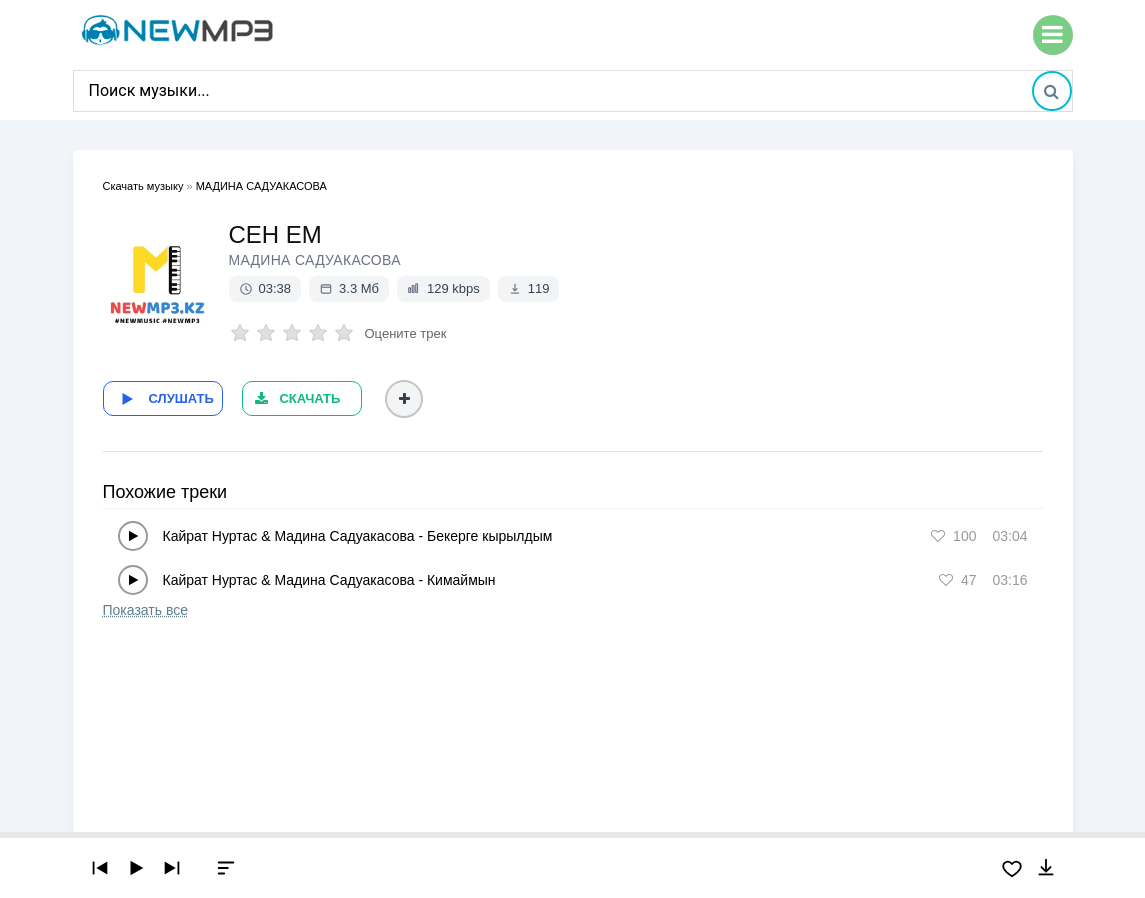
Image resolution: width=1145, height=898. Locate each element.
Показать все (145, 610)
